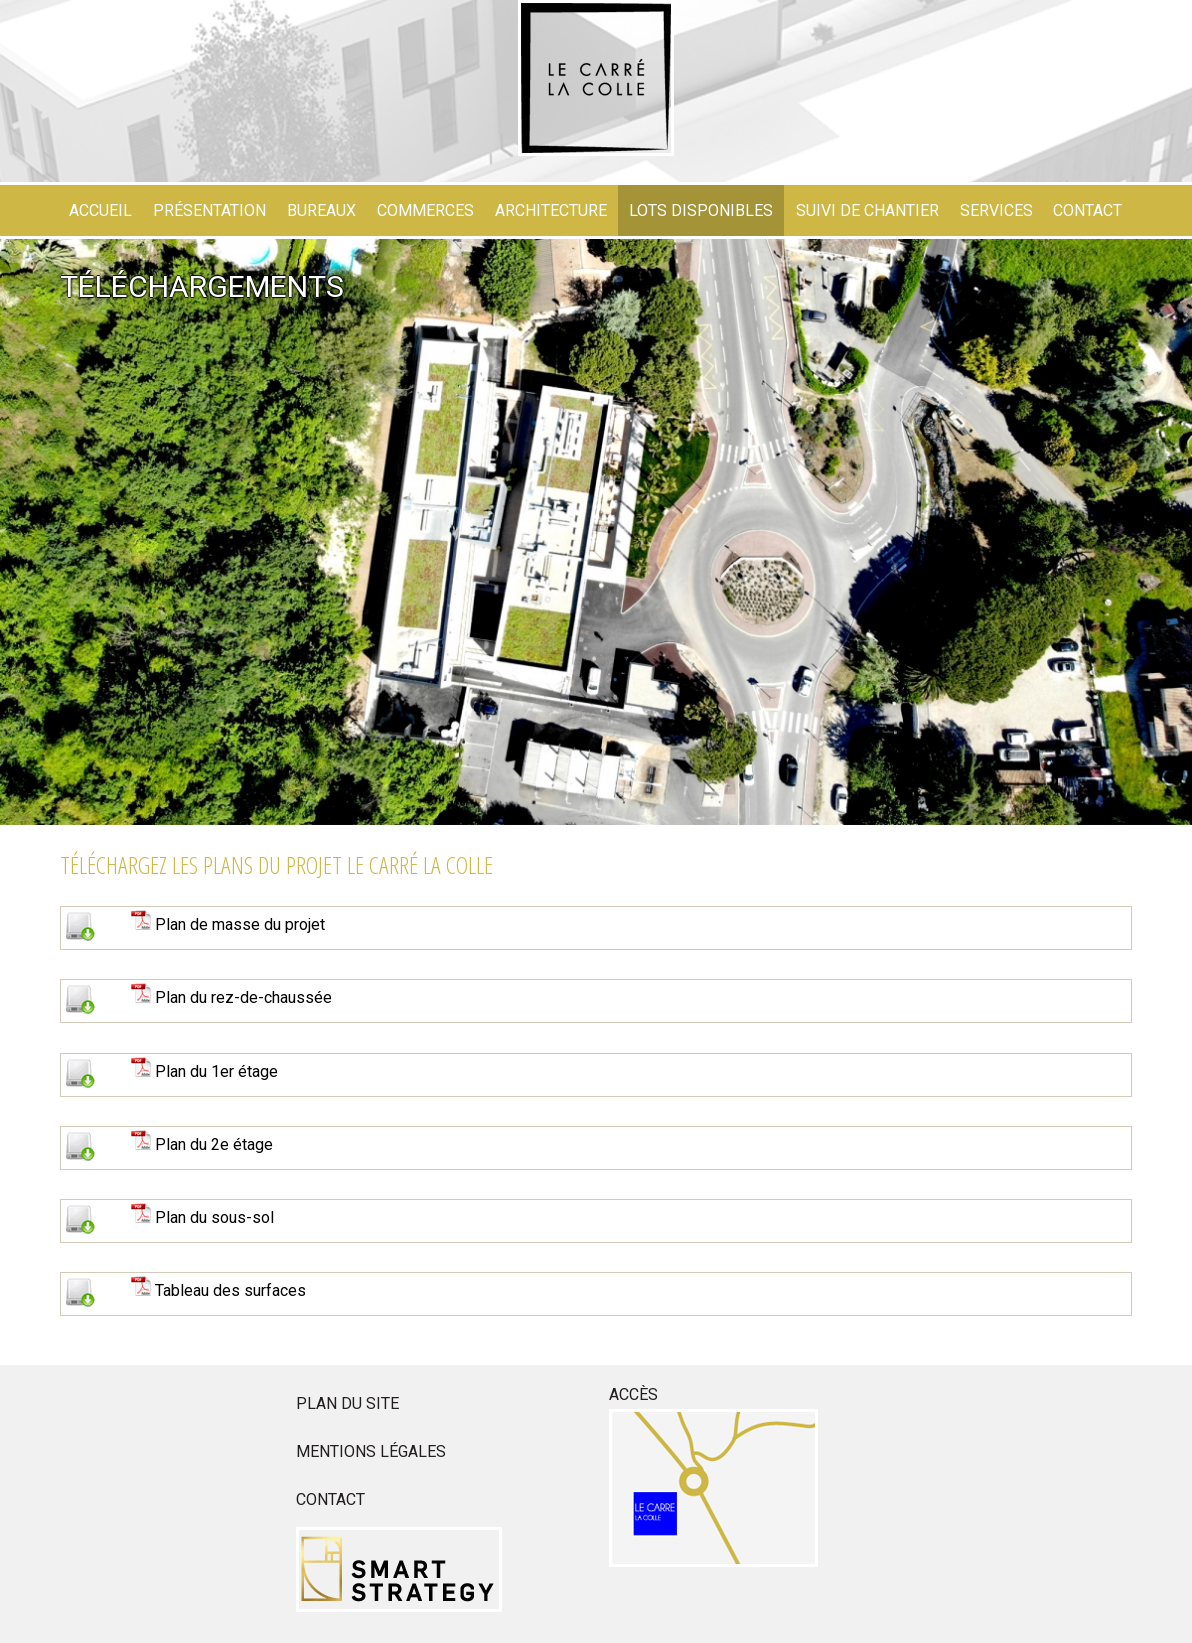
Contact (330, 1499)
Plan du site (347, 1403)
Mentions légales (371, 1451)
